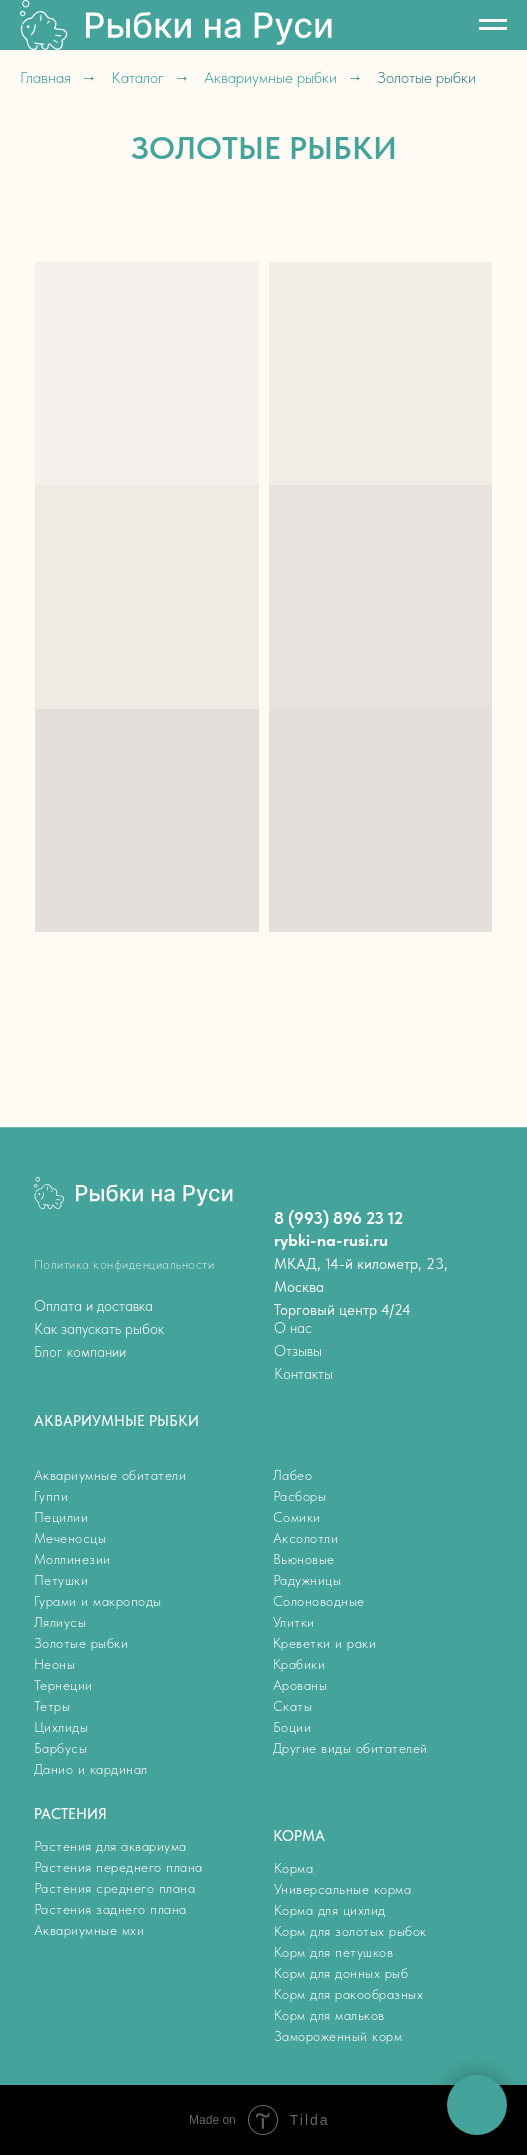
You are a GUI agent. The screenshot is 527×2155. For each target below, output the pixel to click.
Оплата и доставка (93, 1306)
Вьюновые (304, 1559)
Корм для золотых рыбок (350, 1931)
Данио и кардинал (91, 1769)
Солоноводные (319, 1601)
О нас (293, 1328)
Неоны (55, 1664)
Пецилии (61, 1517)
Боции (292, 1727)
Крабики (299, 1664)
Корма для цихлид (330, 1910)
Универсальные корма (343, 1889)
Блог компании (80, 1352)
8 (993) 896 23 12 (338, 1218)
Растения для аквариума (110, 1846)
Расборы (300, 1496)
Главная (45, 77)
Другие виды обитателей (350, 1748)
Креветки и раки (325, 1643)
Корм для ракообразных (349, 1994)
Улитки (294, 1622)
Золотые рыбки (81, 1643)
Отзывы (298, 1351)
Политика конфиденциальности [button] (124, 1264)
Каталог (137, 77)
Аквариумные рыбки (270, 77)
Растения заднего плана (110, 1909)
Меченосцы (70, 1538)
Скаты (293, 1706)
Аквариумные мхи (89, 1930)
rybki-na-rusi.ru (331, 1240)
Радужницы (307, 1580)
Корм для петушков (334, 1952)
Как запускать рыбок (99, 1329)
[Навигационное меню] (493, 25)
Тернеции (63, 1685)
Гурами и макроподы (98, 1601)
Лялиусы (60, 1622)
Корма (294, 1868)
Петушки (61, 1580)
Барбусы (61, 1748)
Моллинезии (72, 1559)
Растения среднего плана (115, 1888)
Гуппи (51, 1496)
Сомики (297, 1517)
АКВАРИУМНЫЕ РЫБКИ (116, 1421)
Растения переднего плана (118, 1867)
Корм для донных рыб (341, 1973)
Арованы (300, 1685)
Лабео (293, 1475)
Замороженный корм (338, 2036)
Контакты (303, 1374)
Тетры (52, 1706)
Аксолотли (306, 1538)
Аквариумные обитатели (110, 1475)
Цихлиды (61, 1727)
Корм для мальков (329, 2015)
